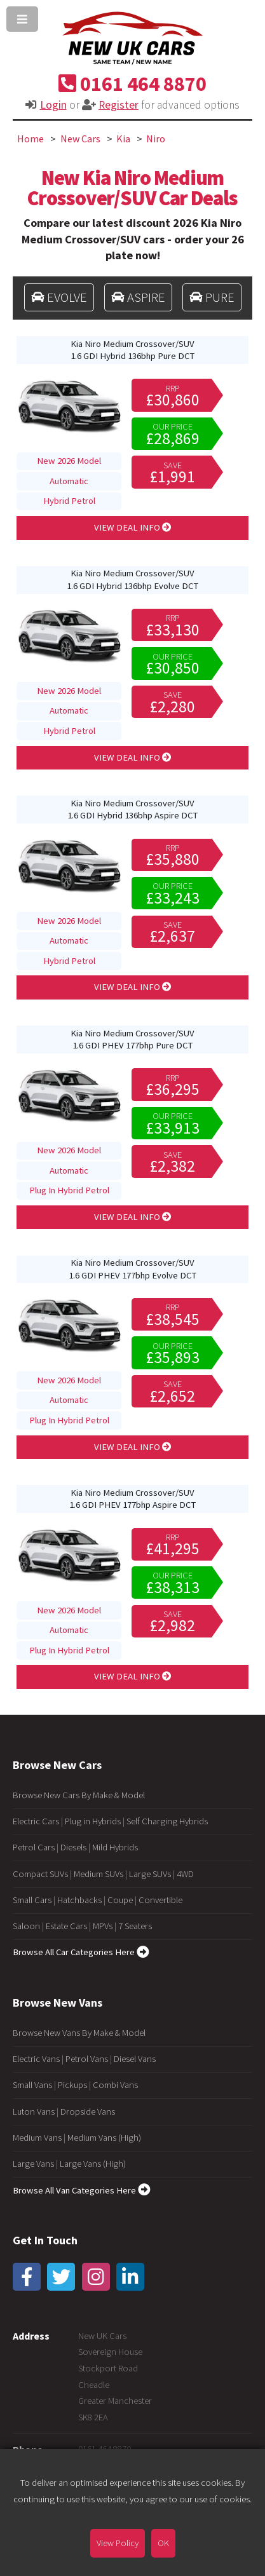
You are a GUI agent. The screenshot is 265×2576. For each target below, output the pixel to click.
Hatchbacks (79, 1900)
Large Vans (33, 2163)
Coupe (120, 1900)
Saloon (26, 1926)
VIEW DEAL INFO (133, 527)
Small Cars (32, 1900)
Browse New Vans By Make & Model (79, 2032)
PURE (211, 297)
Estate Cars (66, 1926)
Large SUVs (150, 1874)
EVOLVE (59, 297)
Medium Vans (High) (104, 2137)
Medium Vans (37, 2137)
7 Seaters (135, 1926)
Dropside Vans (87, 2111)
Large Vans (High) (93, 2163)
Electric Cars (36, 1821)
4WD (185, 1874)
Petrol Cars (34, 1847)
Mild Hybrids (115, 1847)
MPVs (102, 1926)
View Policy (118, 2543)
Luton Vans (34, 2111)
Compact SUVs (40, 1874)
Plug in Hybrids (93, 1821)
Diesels (73, 1847)
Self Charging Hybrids (167, 1821)
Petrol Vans (86, 2058)
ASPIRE (138, 297)
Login (53, 105)
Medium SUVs (98, 1874)
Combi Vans (115, 2085)
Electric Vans (36, 2058)
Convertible (160, 1900)
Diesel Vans (135, 2058)
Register (119, 105)
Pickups (72, 2085)
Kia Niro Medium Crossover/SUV (132, 350)
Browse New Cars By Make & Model (79, 1795)
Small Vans (32, 2085)
